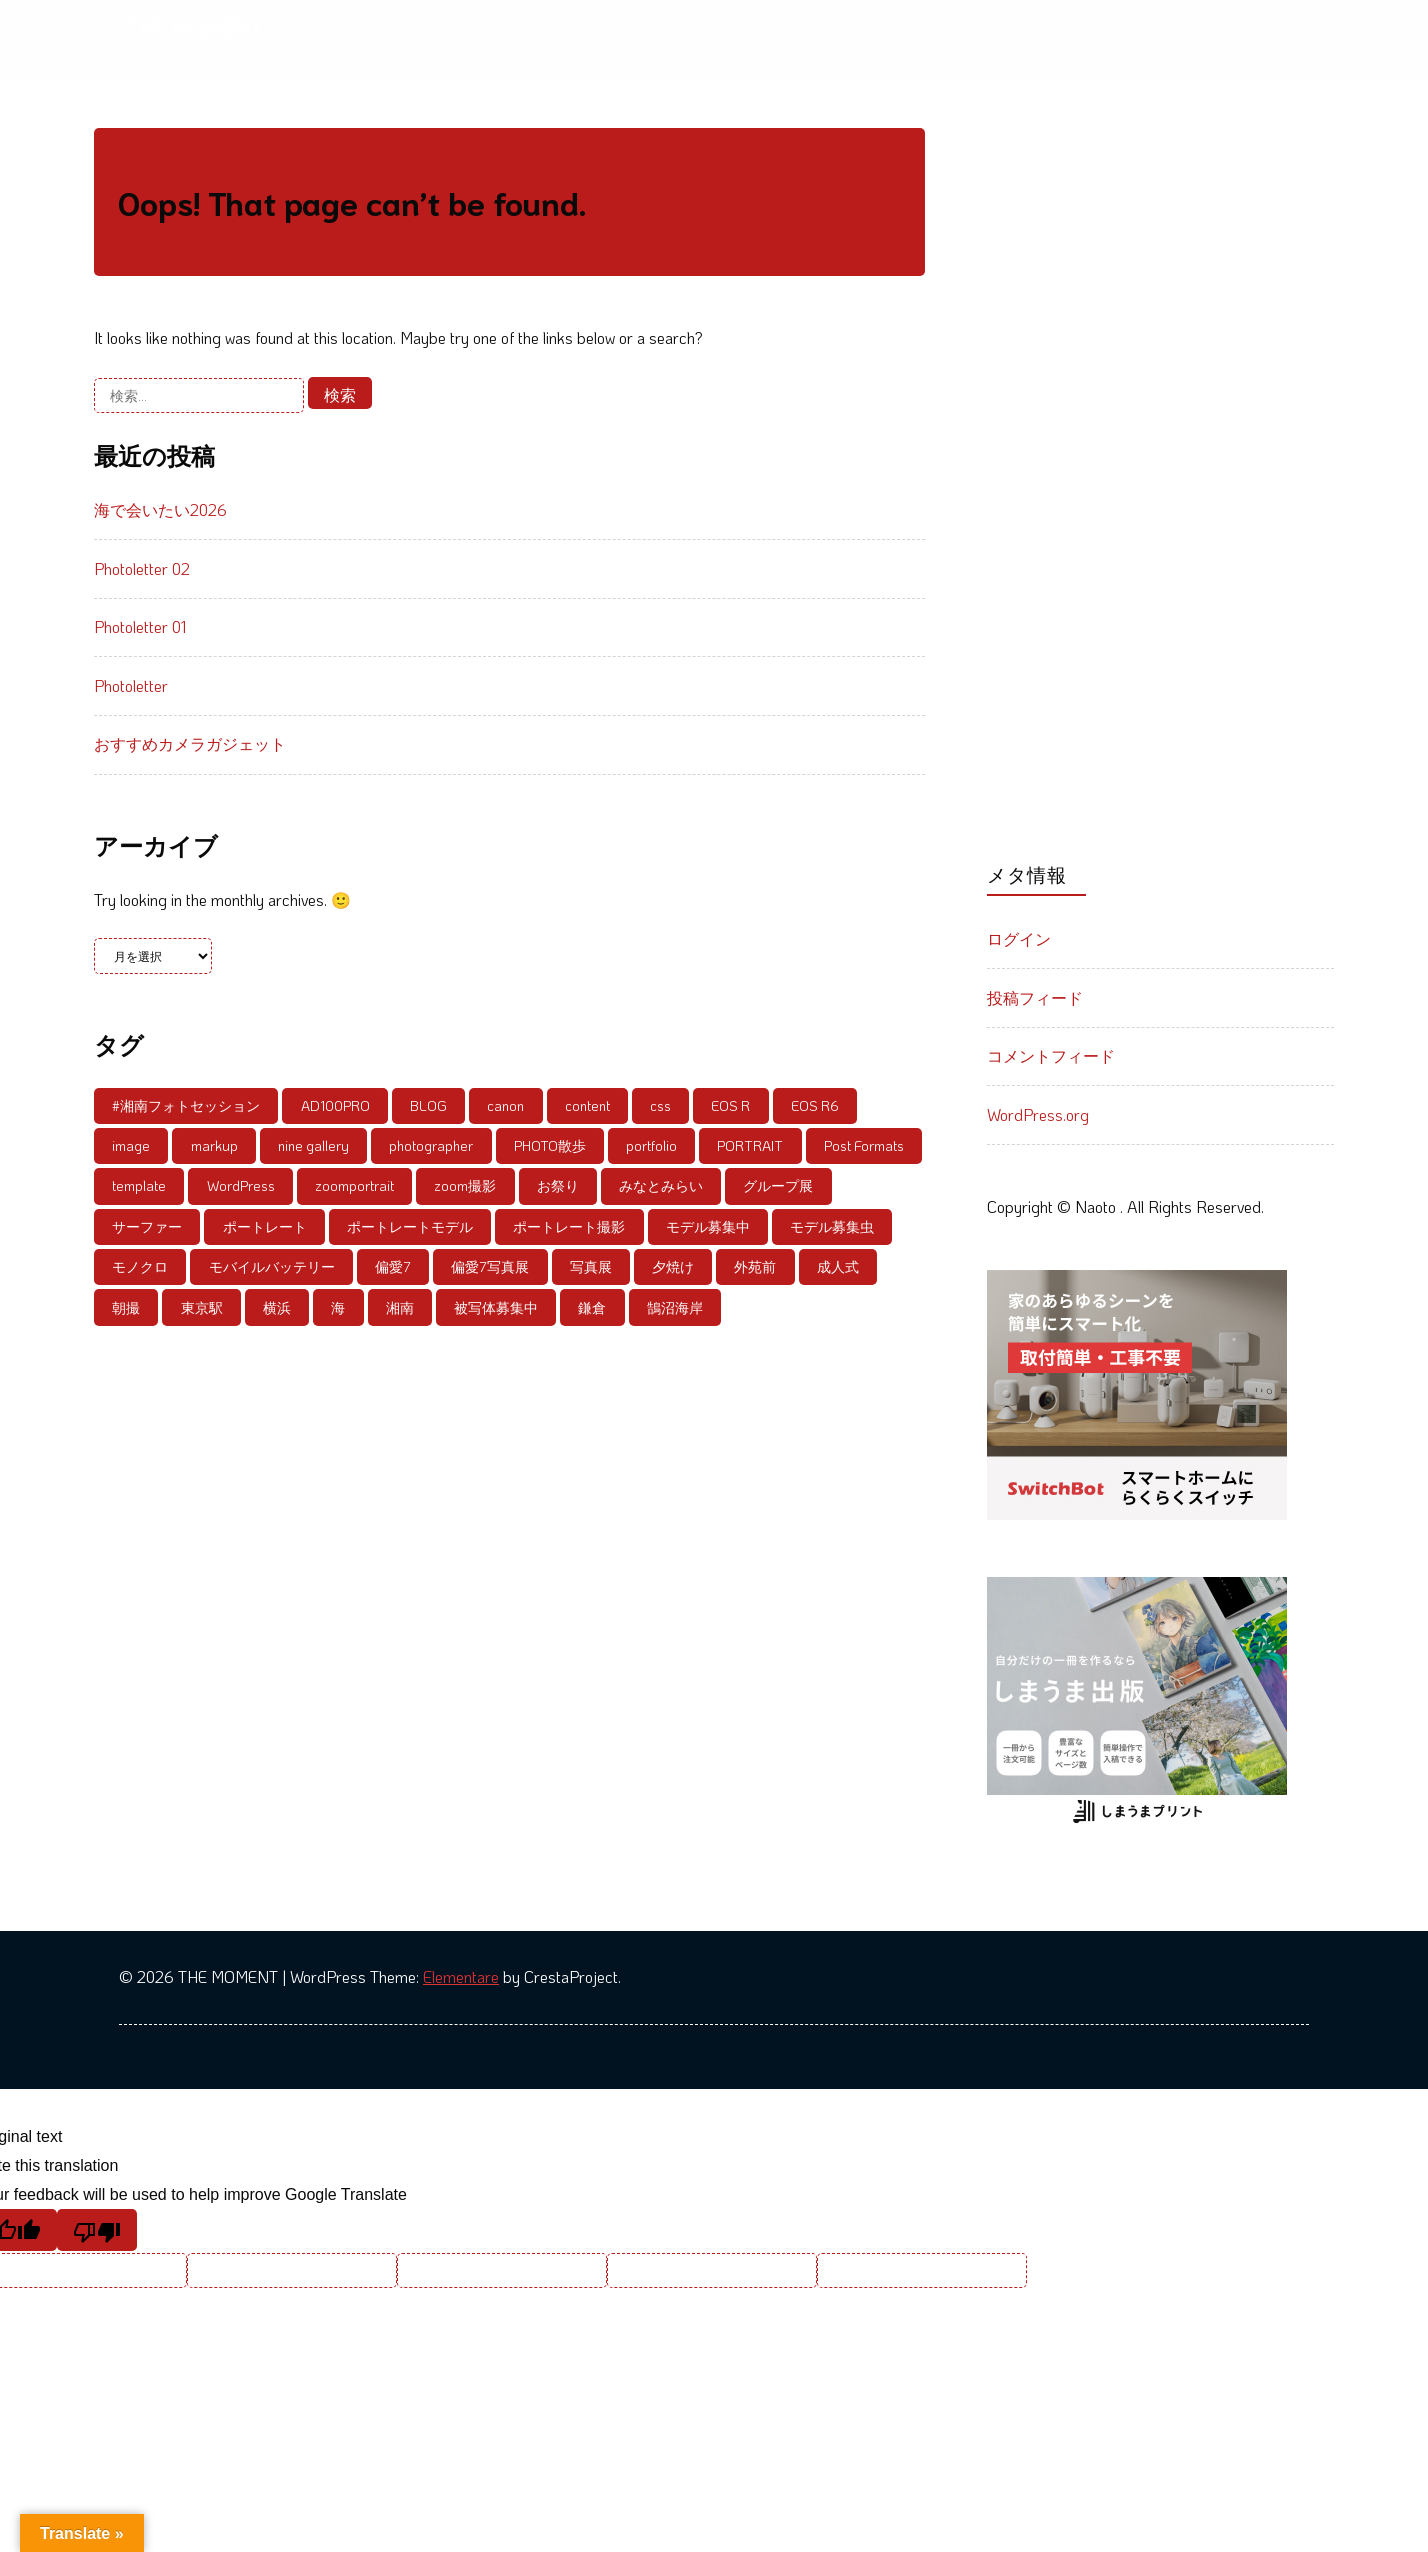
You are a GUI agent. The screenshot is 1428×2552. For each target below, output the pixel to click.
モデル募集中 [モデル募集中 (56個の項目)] (708, 1226)
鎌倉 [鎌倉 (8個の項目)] (592, 1307)
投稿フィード (1035, 997)
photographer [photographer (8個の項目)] (431, 1145)
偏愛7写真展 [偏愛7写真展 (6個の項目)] (490, 1266)
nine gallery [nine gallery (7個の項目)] (313, 1145)
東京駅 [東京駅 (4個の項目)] (202, 1307)
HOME (700, 39)
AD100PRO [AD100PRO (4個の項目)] (335, 1105)
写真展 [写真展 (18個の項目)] (591, 1266)
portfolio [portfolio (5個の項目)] (651, 1145)
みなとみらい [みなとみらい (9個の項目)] (661, 1185)
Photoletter (131, 685)
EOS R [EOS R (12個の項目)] (730, 1105)
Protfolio (1095, 39)
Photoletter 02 (142, 568)
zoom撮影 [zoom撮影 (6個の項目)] (465, 1185)
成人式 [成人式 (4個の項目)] (838, 1266)
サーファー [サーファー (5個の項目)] (147, 1226)
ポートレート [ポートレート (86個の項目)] (265, 1226)
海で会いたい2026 (160, 509)
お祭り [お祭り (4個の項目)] (558, 1185)
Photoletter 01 (140, 626)
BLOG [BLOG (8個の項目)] (428, 1105)
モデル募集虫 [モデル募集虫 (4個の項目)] (832, 1226)
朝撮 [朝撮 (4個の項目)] (126, 1307)
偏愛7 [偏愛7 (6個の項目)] (393, 1266)
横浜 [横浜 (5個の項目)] (277, 1307)
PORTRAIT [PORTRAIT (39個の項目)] (750, 1145)
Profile (1010, 39)
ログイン (1019, 938)
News (771, 39)
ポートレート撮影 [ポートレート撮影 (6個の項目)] (569, 1226)
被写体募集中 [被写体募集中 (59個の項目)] (496, 1307)
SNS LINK (922, 39)
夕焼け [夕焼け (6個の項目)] (673, 1266)
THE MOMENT (194, 26)
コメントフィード (1051, 1055)
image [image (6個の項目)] (131, 1145)
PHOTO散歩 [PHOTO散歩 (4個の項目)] (550, 1145)
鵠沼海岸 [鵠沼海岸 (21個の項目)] (675, 1307)
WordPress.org (1038, 1114)
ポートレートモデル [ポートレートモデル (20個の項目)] (410, 1226)
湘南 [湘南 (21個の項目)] (400, 1307)
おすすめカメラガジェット (190, 743)
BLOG (839, 39)
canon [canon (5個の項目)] (505, 1105)
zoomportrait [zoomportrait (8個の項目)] (354, 1185)
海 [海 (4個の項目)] (338, 1307)
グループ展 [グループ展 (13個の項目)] (778, 1185)
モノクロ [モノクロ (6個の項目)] (140, 1266)
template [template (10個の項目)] (139, 1185)
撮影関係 (1205, 39)
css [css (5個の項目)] (660, 1105)
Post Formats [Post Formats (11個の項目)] (864, 1145)
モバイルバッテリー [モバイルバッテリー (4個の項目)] (272, 1266)
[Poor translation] (97, 2230)
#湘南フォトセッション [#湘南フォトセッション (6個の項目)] (186, 1105)
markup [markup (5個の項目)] (214, 1145)
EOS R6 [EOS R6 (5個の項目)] (815, 1105)
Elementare (461, 1976)
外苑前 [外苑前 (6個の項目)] (755, 1266)
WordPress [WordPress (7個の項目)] (241, 1185)
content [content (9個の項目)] (587, 1105)
